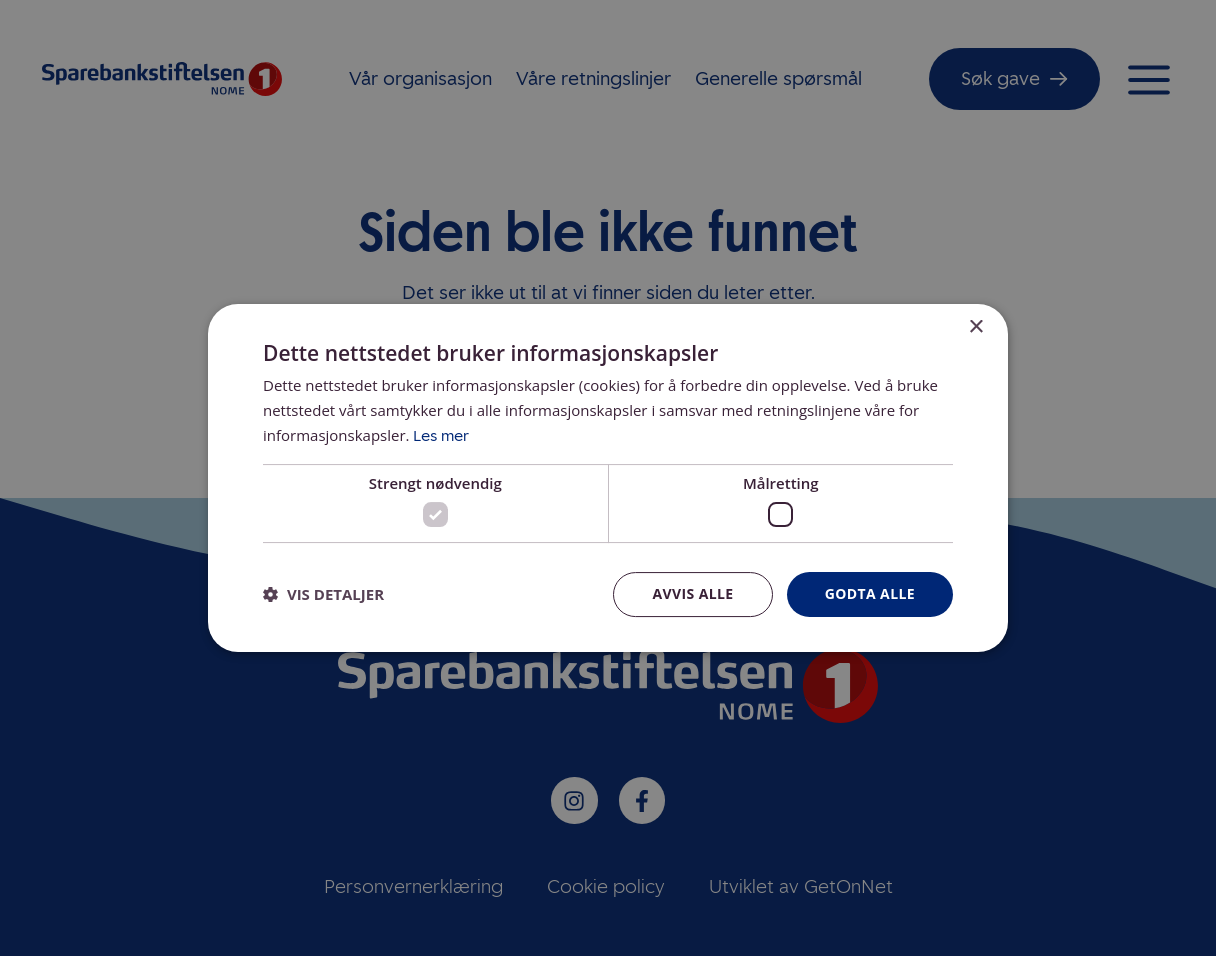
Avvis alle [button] (692, 593)
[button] (323, 595)
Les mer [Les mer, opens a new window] (441, 436)
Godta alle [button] (870, 593)
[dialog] (608, 478)
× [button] (975, 327)
